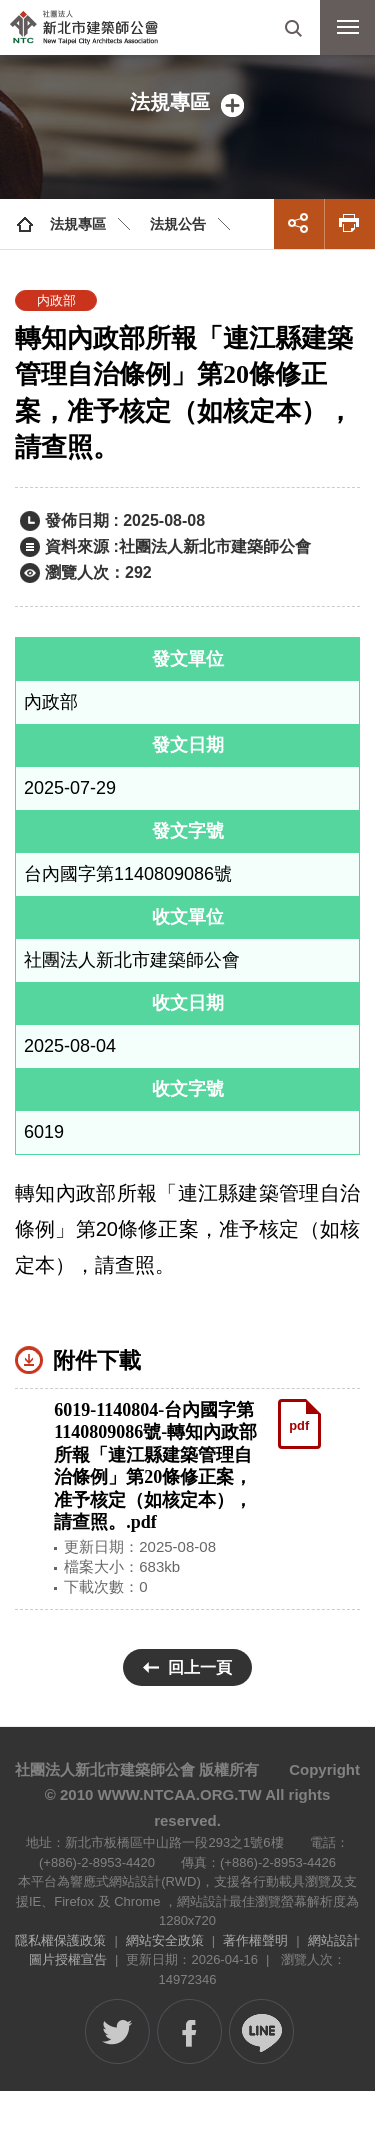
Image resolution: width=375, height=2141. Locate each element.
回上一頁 (200, 1667)
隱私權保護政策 (60, 1940)
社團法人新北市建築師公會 (84, 27)
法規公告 (178, 224)
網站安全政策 (165, 1940)
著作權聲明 (255, 1940)
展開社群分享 (299, 224)
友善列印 (350, 224)
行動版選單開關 (348, 31)
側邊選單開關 (187, 102)
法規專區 (78, 224)
